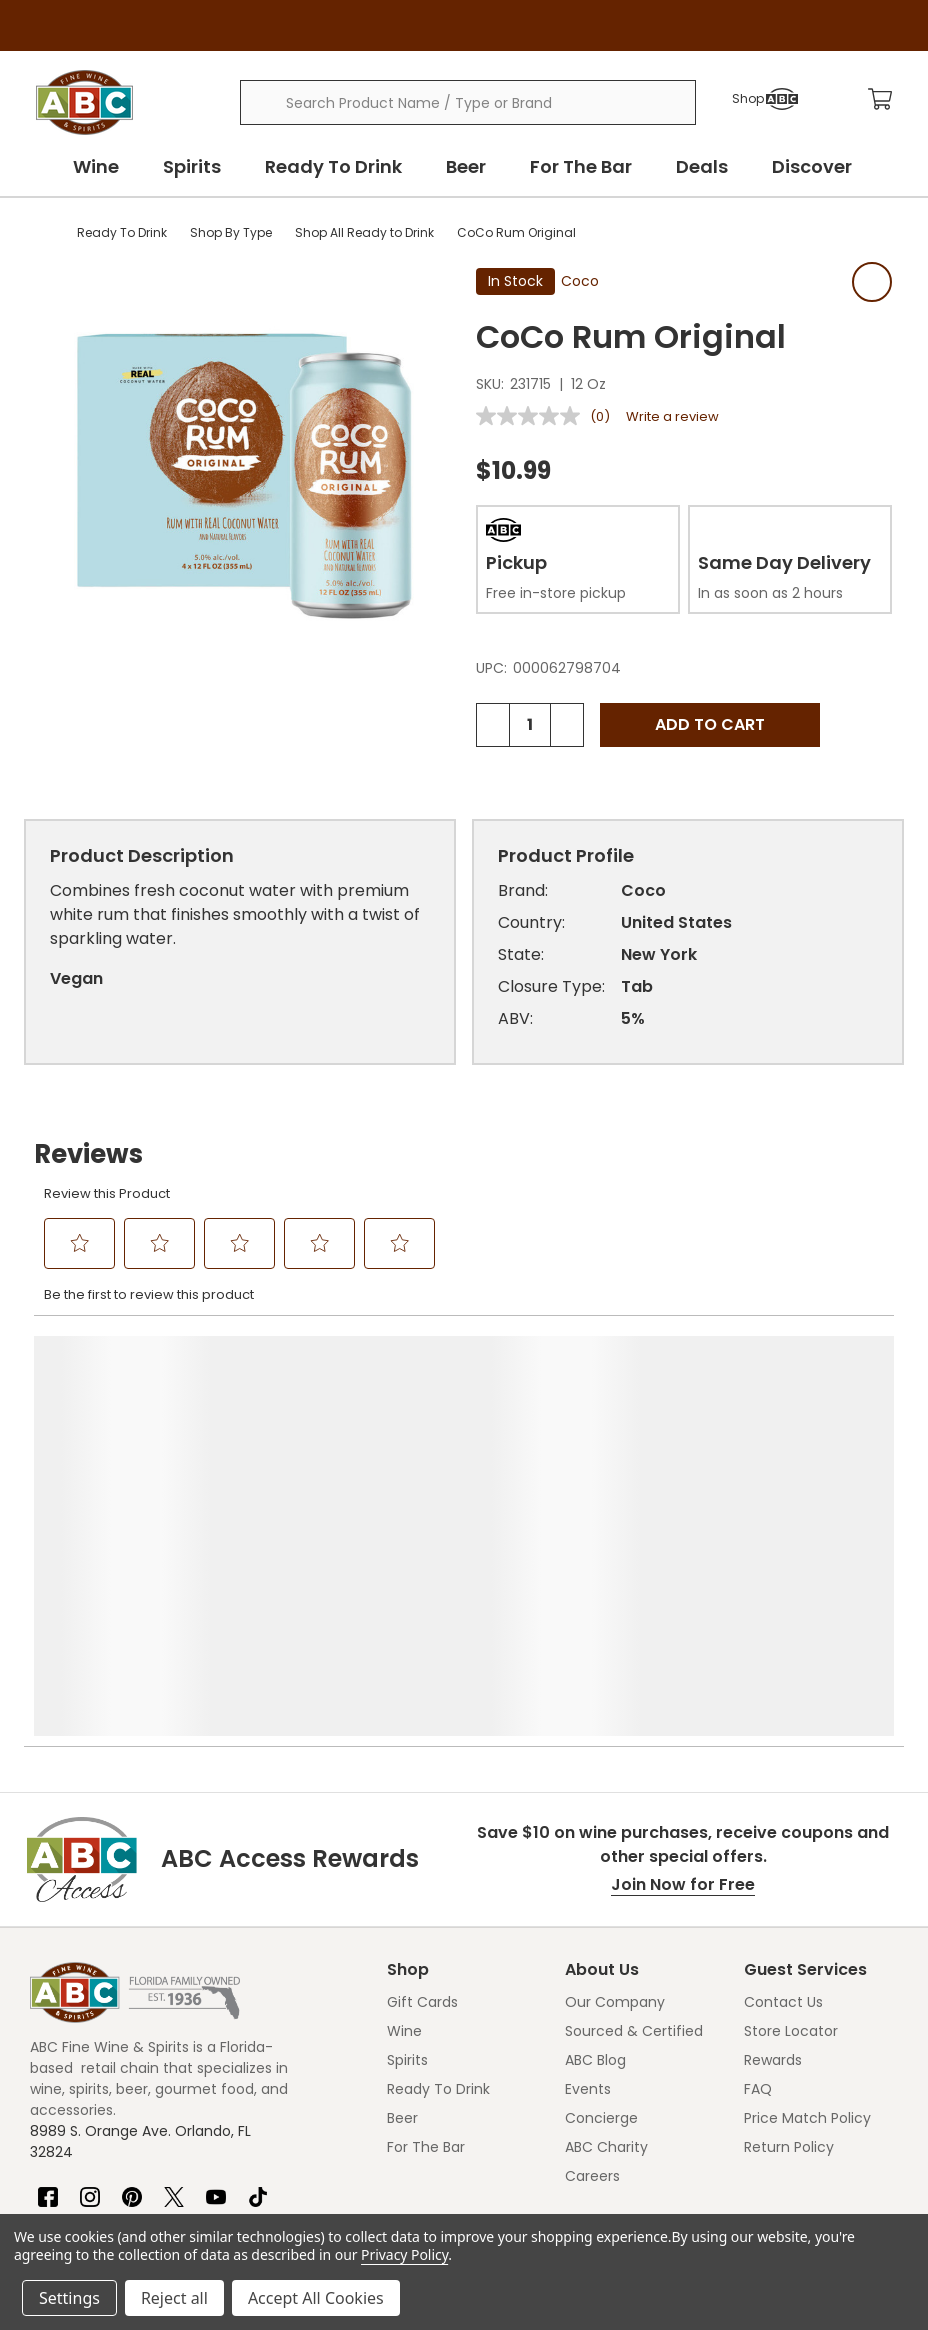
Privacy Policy (404, 2254)
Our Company (615, 2002)
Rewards (773, 2060)
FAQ (758, 2089)
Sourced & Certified (634, 2031)
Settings (69, 2298)
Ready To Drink (333, 166)
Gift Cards (422, 2002)
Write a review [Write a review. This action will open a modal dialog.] (672, 416)
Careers (592, 2176)
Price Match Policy (807, 2118)
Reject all (174, 2298)
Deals (702, 166)
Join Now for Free (683, 1884)
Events (588, 2089)
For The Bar (581, 166)
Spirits (192, 166)
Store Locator (791, 2031)
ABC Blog (595, 2060)
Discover (812, 166)
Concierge (601, 2118)
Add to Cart (710, 724)
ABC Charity (606, 2147)
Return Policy (789, 2147)
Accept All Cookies (316, 2298)
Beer (466, 166)
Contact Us (783, 2002)
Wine (96, 166)
